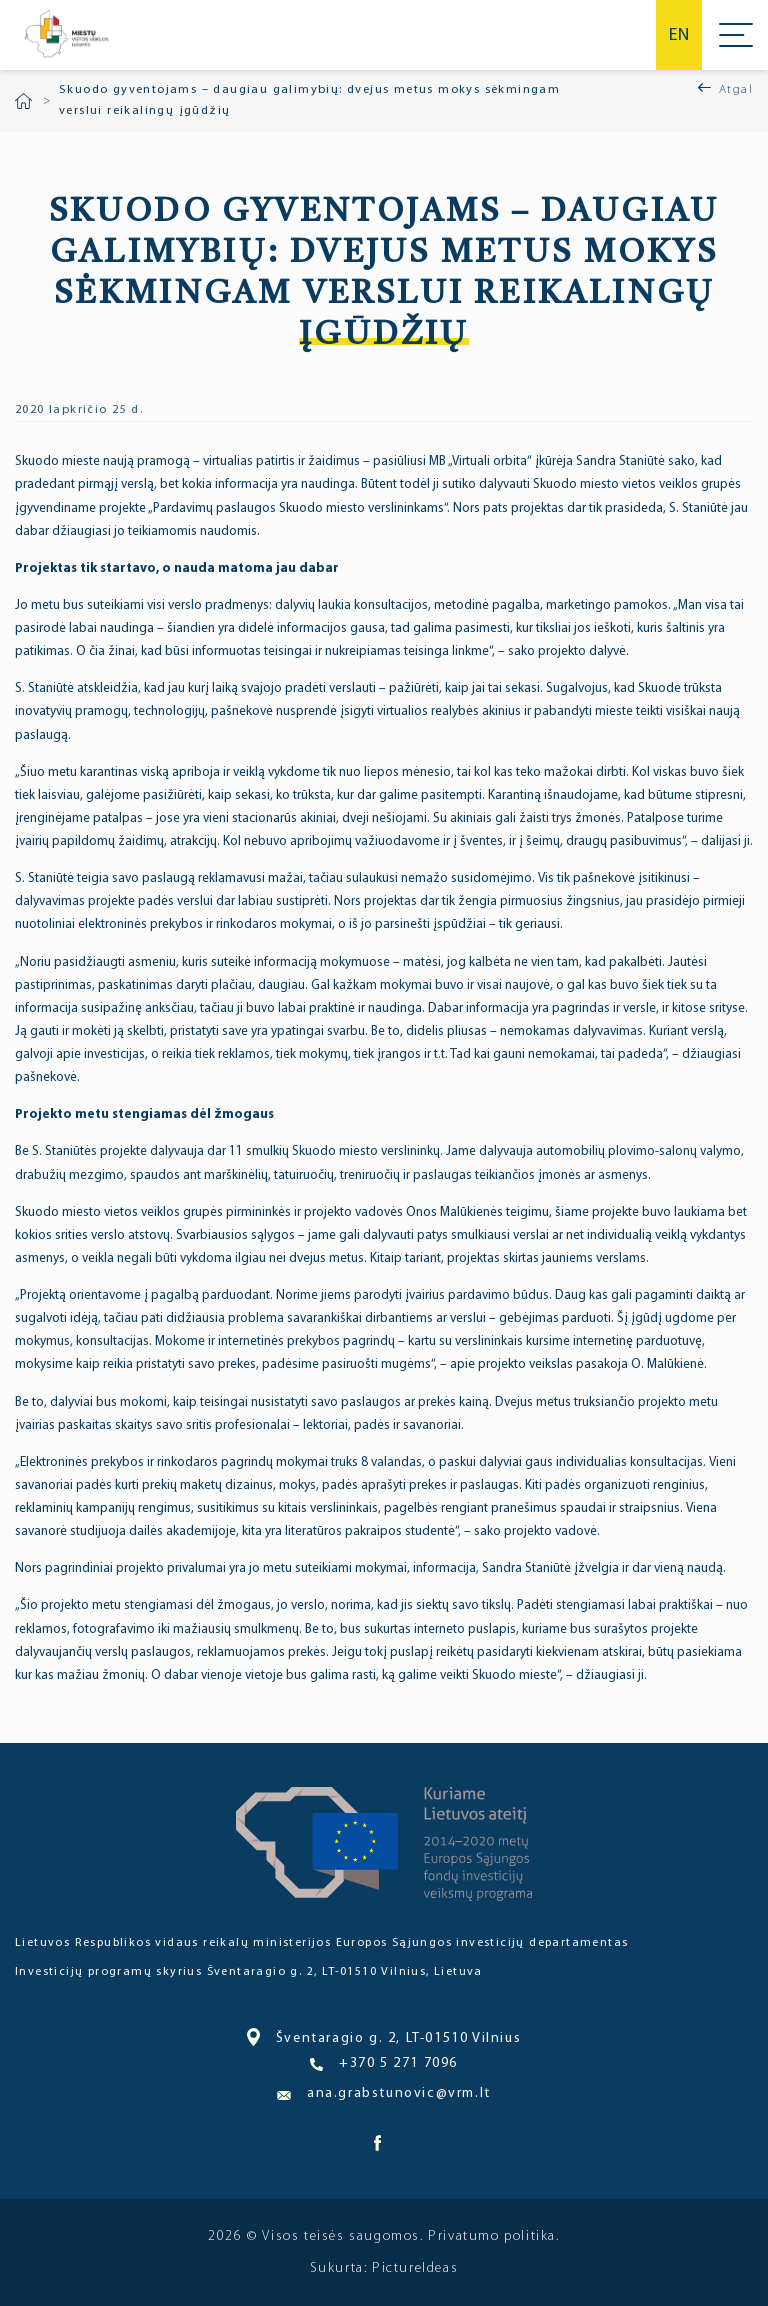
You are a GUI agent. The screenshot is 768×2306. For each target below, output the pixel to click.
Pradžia (23, 101)
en (679, 35)
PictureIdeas (415, 2268)
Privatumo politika (492, 2236)
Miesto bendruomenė (65, 35)
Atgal (736, 90)
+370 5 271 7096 (384, 2064)
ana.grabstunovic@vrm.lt (384, 2093)
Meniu (736, 35)
